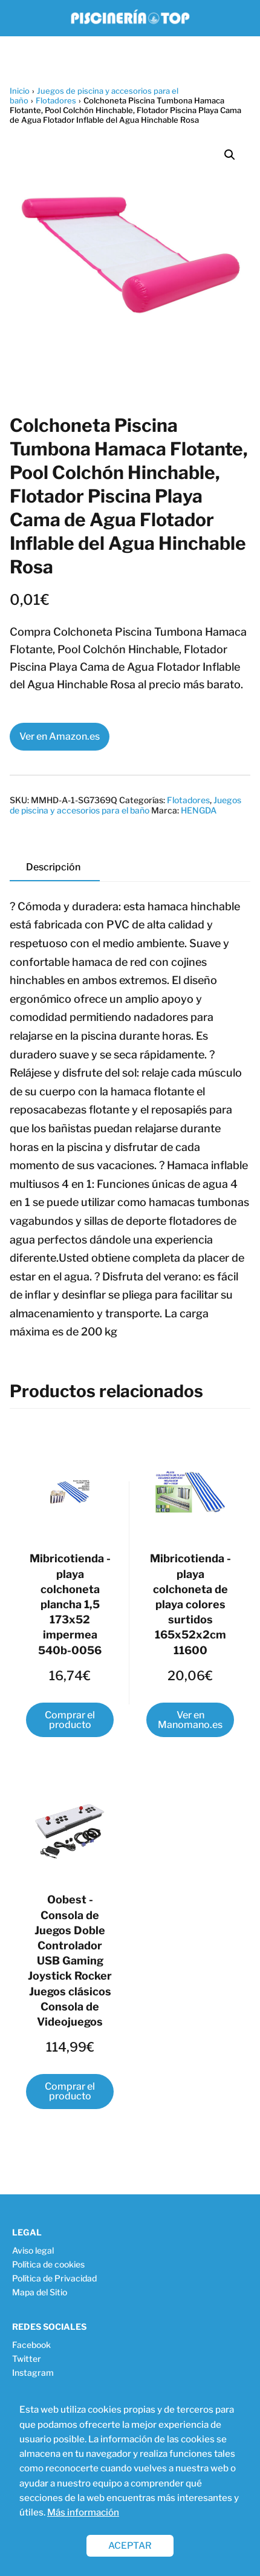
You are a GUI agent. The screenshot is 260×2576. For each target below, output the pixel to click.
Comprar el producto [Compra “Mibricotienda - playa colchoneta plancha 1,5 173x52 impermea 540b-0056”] (70, 1719)
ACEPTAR (130, 2545)
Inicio (20, 91)
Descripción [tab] (53, 867)
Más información (83, 2512)
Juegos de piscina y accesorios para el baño (125, 805)
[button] (230, 155)
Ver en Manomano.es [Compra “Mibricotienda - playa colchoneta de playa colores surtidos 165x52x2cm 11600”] (190, 1719)
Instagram (33, 2372)
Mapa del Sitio (39, 2292)
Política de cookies (48, 2264)
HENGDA (198, 810)
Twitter (26, 2358)
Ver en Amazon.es (59, 736)
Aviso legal (33, 2250)
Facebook (31, 2345)
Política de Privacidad (54, 2278)
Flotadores (56, 100)
